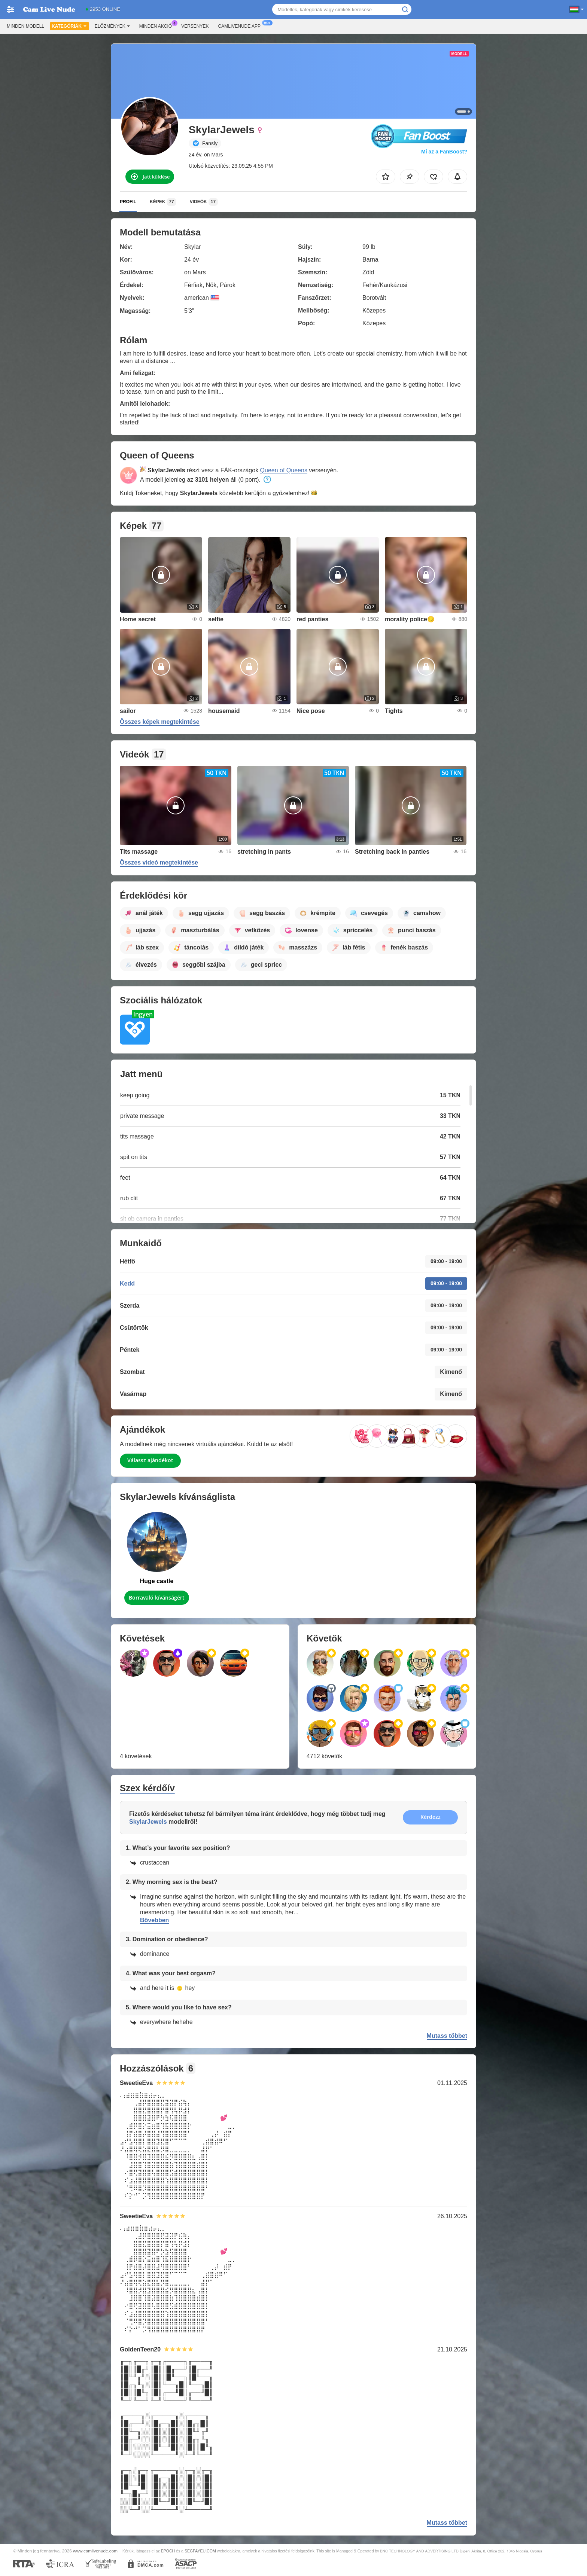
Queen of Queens (283, 470)
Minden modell (25, 26)
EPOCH (168, 2551)
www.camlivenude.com (95, 2550)
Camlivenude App (241, 25)
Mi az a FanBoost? (444, 152)
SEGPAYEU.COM (200, 2551)
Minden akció (157, 25)
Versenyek (195, 26)
